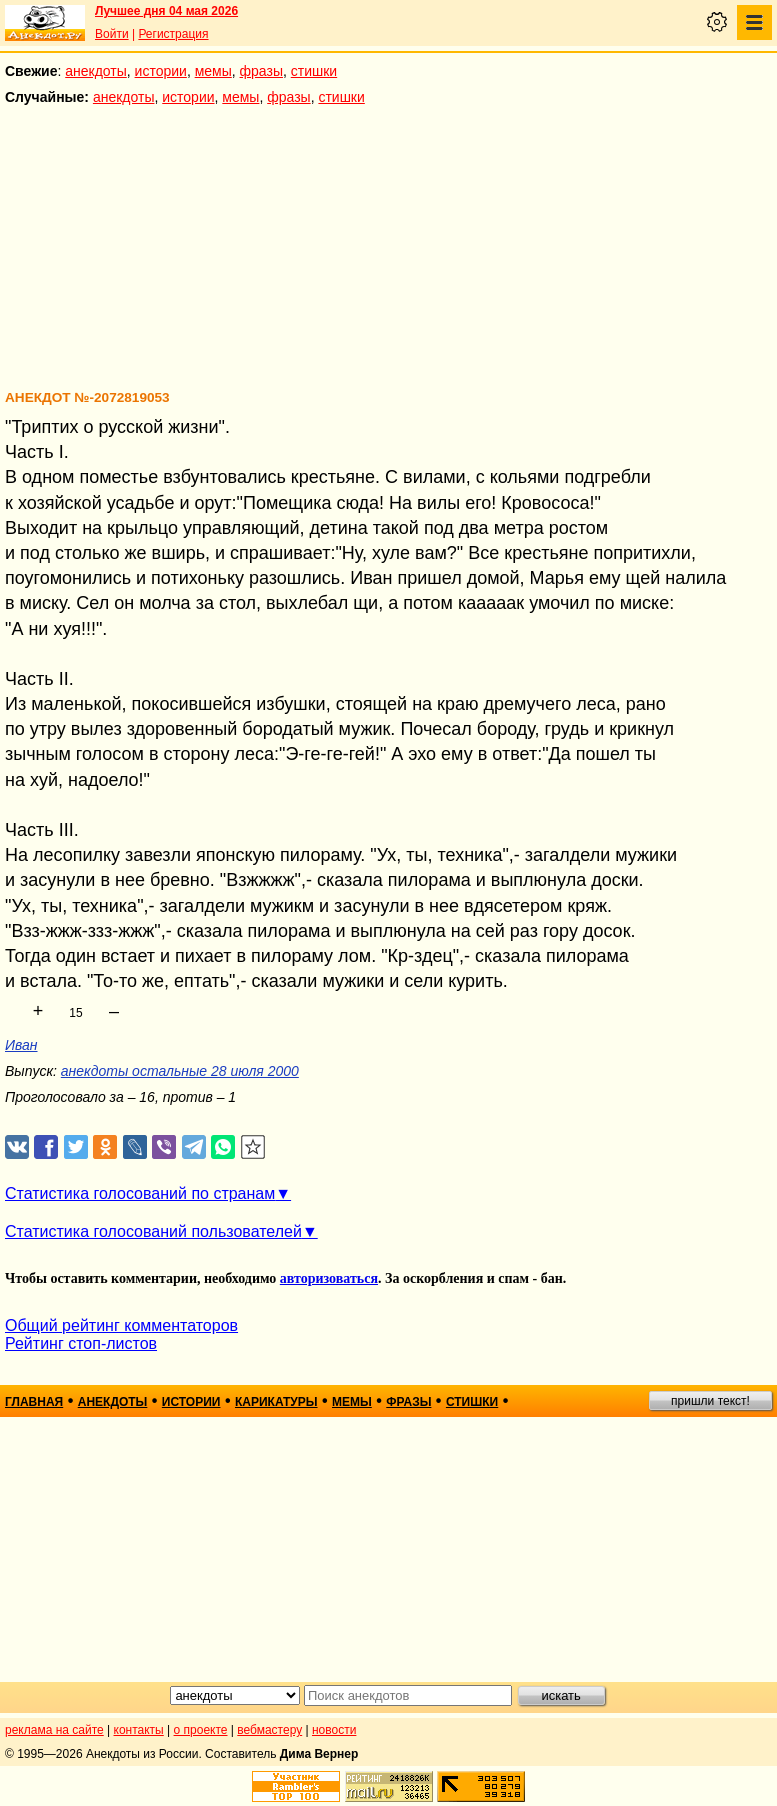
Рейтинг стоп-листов (81, 1343)
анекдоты (96, 71)
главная (34, 1402)
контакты (139, 1730)
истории (161, 71)
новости (334, 1730)
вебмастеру (269, 1730)
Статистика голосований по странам (140, 1193)
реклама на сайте (54, 1730)
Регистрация (173, 34)
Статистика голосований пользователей (153, 1231)
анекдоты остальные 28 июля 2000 (180, 1071)
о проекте (201, 1730)
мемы (213, 71)
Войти (112, 34)
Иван (21, 1045)
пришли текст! (710, 1401)
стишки (314, 71)
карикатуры (276, 1402)
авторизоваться (329, 1278)
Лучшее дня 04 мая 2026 (166, 11)
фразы (261, 71)
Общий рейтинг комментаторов (121, 1325)
